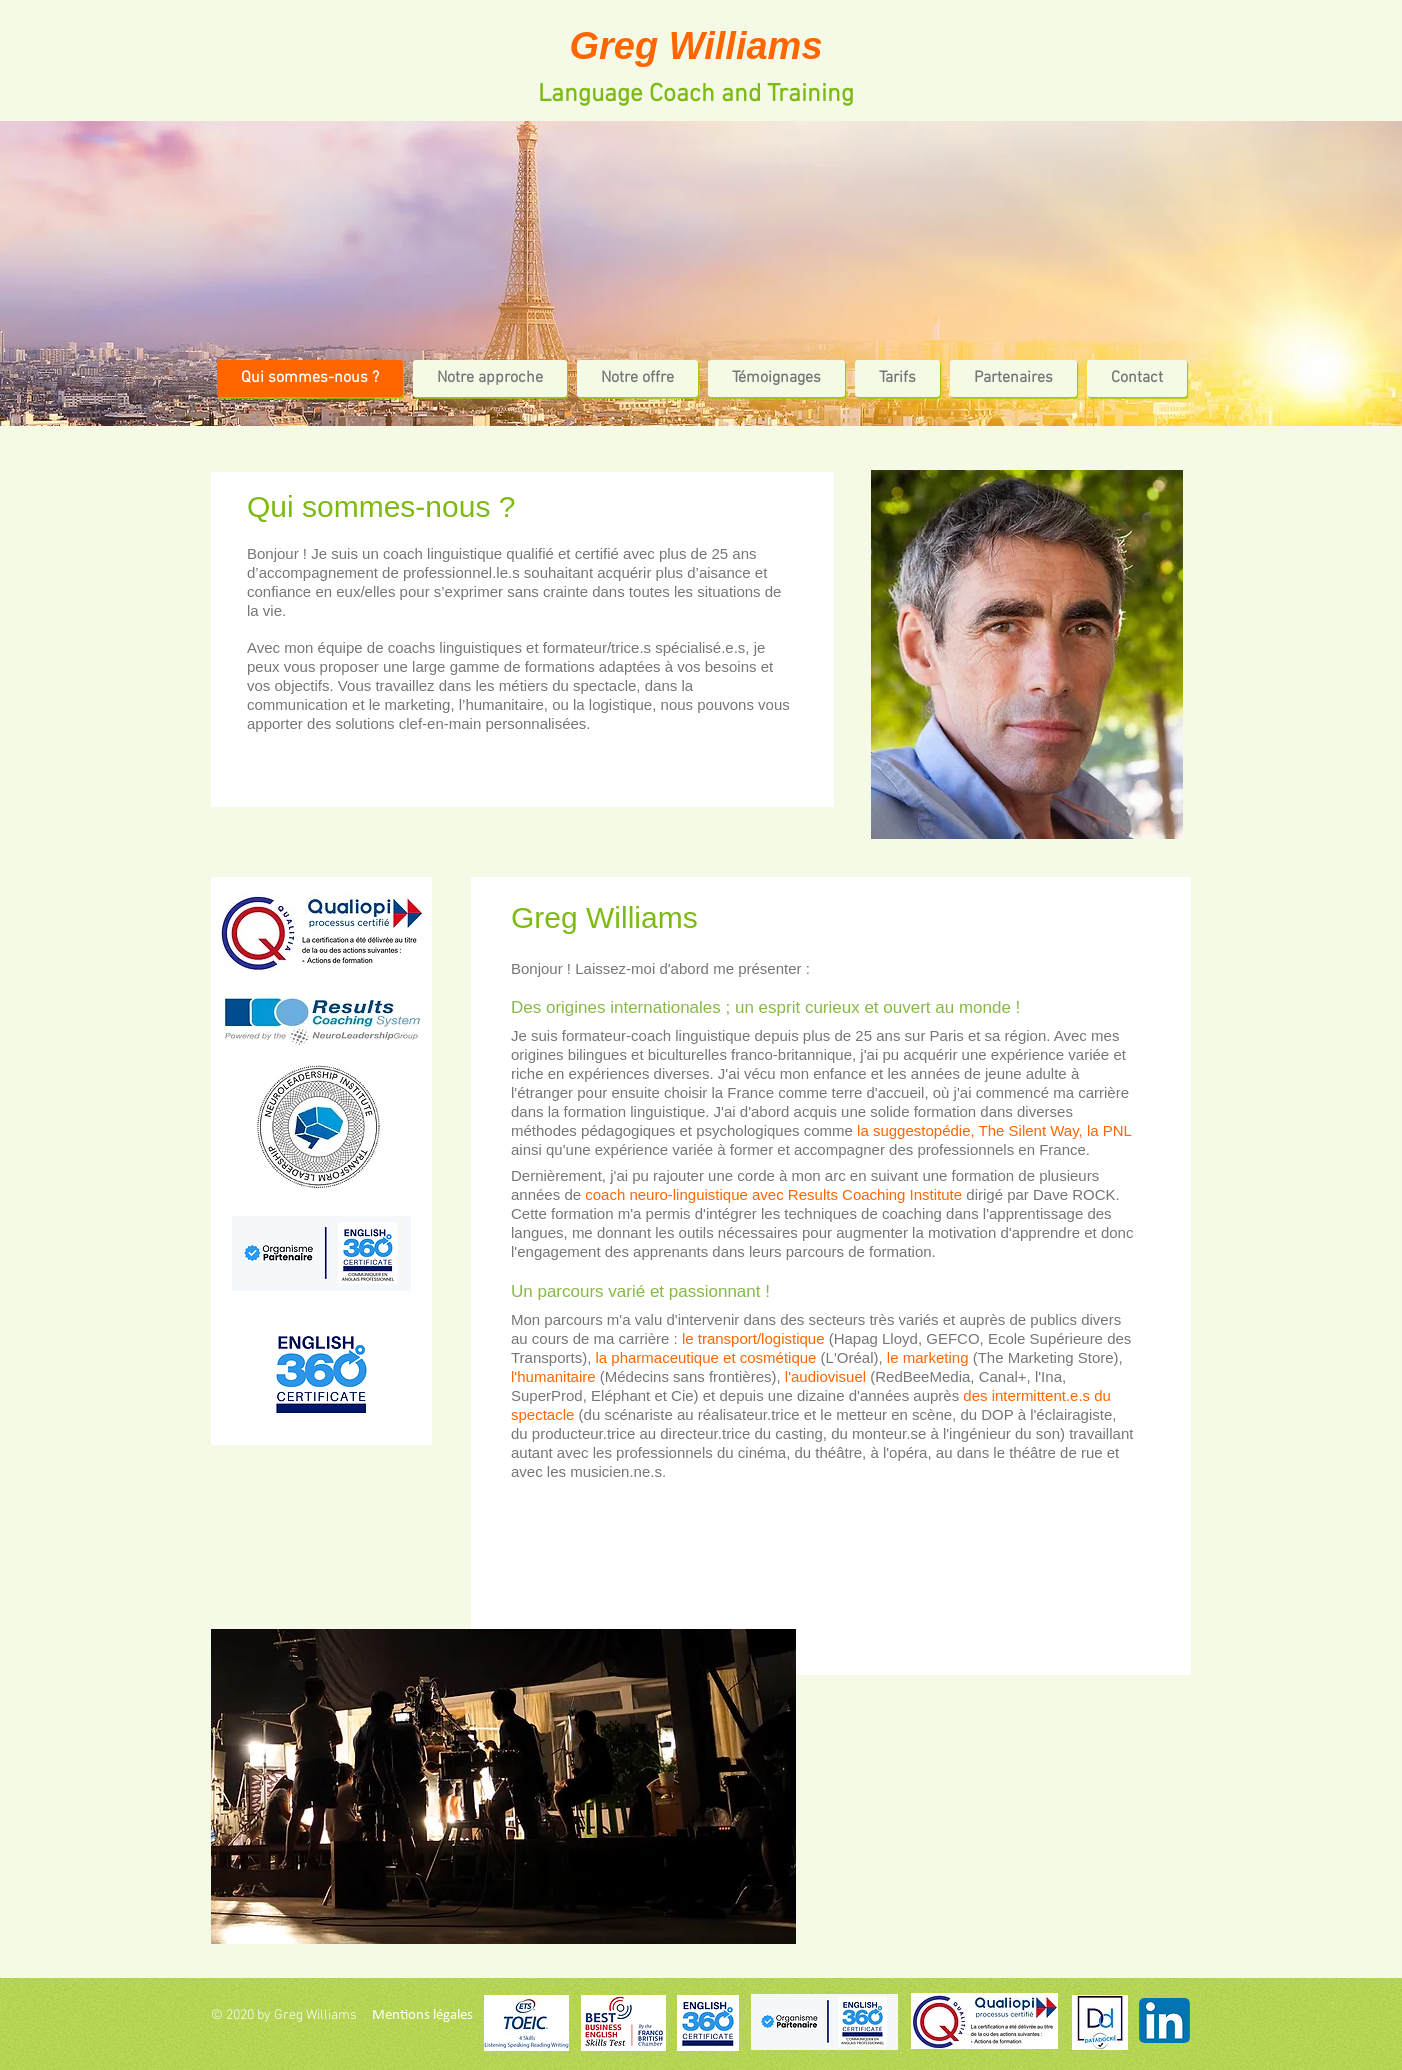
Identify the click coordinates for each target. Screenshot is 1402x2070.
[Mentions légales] (422, 2015)
